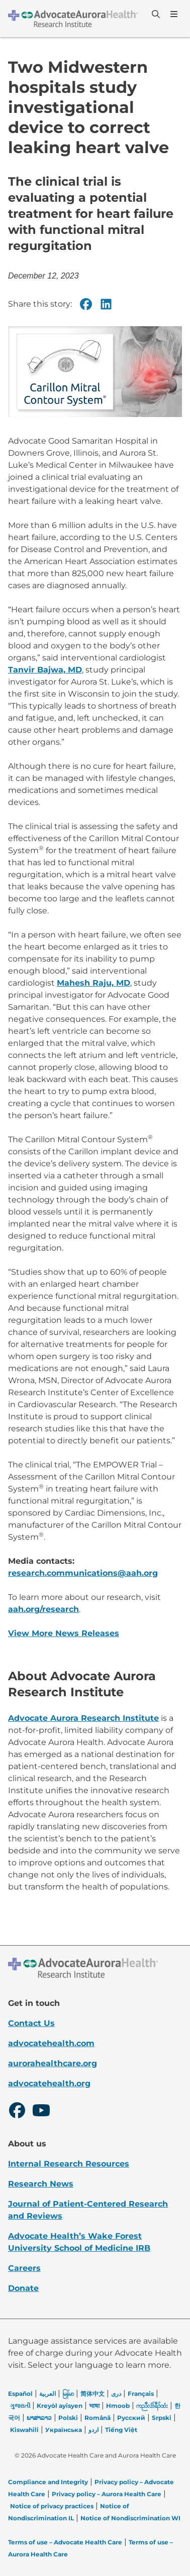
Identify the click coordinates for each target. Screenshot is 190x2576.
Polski (68, 2417)
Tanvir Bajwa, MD (45, 670)
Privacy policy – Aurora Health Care (106, 2494)
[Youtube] (41, 2112)
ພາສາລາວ (39, 2417)
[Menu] (173, 14)
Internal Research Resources (68, 2163)
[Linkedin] (106, 304)
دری (116, 2393)
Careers (24, 2268)
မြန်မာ (68, 2393)
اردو (93, 2429)
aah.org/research (43, 1609)
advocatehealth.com (51, 2043)
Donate (23, 2288)
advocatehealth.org (49, 2083)
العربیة (47, 2393)
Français (141, 2393)
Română (97, 2417)
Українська (63, 2429)
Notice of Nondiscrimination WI (130, 2518)
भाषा (94, 2405)
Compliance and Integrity (48, 2482)
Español (20, 2393)
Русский (131, 2417)
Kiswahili (24, 2429)
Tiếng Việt (121, 2429)
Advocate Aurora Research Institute (83, 1718)
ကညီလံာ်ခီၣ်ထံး (152, 2405)
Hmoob (118, 2405)
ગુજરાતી (20, 2405)
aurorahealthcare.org (52, 2063)
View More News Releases (63, 1634)
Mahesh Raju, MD (93, 983)
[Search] (155, 14)
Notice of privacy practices (51, 2506)
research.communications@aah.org (83, 1573)
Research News (40, 2184)
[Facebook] (86, 304)
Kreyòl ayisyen (59, 2405)
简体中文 (92, 2393)
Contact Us (31, 2023)
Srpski (161, 2417)
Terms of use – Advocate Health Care (65, 2542)
